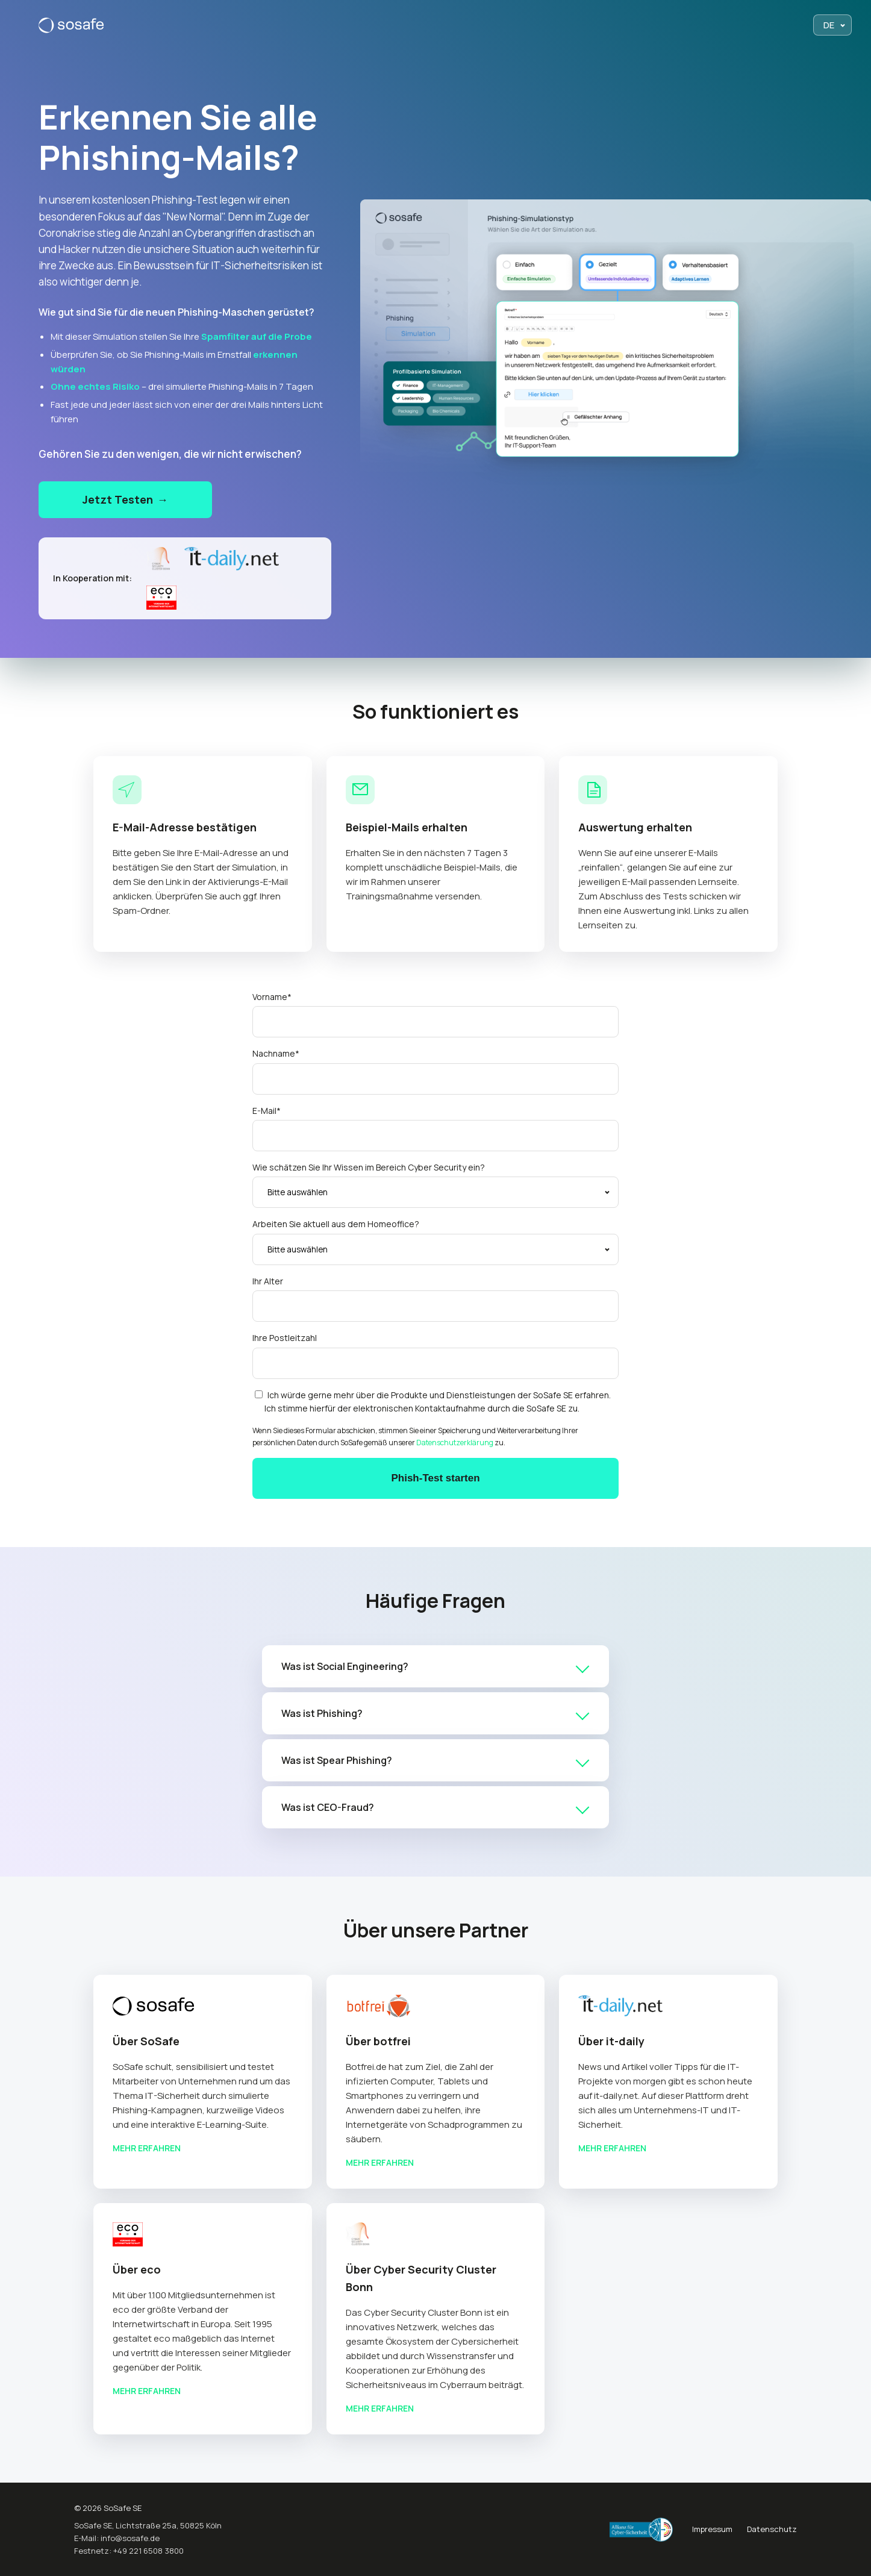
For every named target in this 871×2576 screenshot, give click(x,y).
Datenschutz (772, 2529)
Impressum (712, 2529)
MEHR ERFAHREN (147, 2148)
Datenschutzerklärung (454, 1442)
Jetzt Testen (125, 499)
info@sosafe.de (130, 2538)
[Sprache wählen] (832, 25)
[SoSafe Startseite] (71, 25)
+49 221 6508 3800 (148, 2550)
